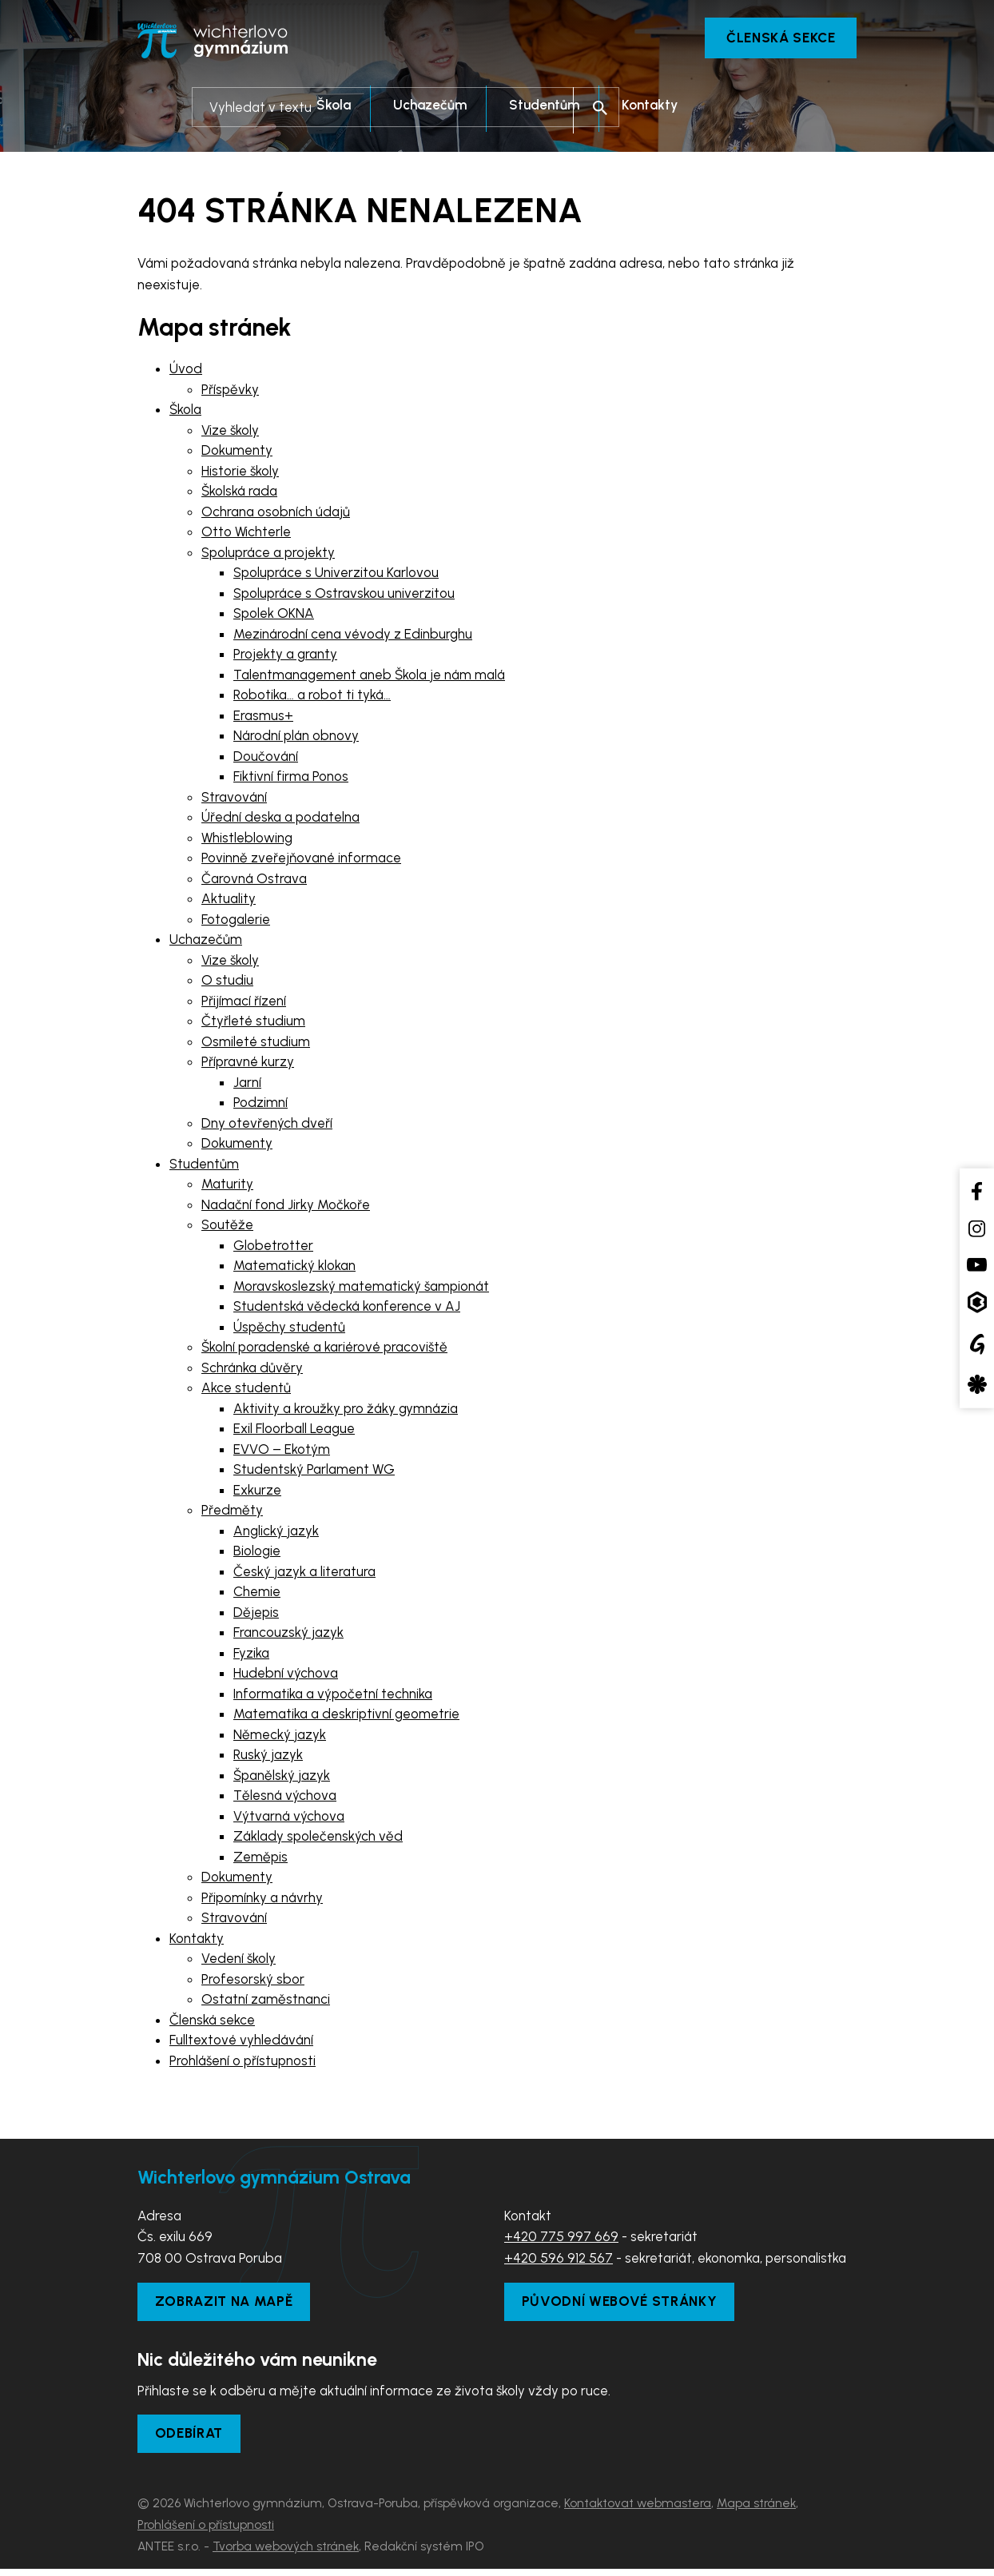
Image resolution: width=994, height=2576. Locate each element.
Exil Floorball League (294, 1431)
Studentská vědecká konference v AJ (346, 1308)
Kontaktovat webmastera (637, 2510)
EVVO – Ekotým (281, 1451)
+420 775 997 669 (561, 2239)
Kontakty (196, 1941)
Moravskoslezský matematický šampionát (361, 1288)
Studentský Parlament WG (314, 1471)
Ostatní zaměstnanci (265, 2001)
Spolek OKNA (273, 615)
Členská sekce (772, 40)
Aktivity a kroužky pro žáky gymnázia (345, 1411)
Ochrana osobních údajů (275, 514)
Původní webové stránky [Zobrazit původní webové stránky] (627, 2305)
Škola (185, 412)
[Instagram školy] (977, 1228)
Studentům (204, 1166)
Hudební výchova (285, 1675)
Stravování (234, 799)
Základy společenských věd (318, 1838)
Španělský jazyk (281, 1778)
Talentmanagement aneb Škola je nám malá (369, 677)
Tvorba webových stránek (286, 2553)
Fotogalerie (235, 922)
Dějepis (256, 1614)
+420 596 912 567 (558, 2260)
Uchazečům (205, 942)
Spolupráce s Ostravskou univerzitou (344, 595)
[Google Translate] (977, 1343)
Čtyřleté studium (253, 1023)
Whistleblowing (246, 840)
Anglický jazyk (276, 1533)
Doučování (265, 758)
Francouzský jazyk (288, 1634)
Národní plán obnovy (296, 738)
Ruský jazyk (268, 1757)
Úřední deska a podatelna (280, 819)
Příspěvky (230, 392)
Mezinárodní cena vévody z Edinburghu (352, 636)
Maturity (227, 1186)
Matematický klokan (294, 1268)
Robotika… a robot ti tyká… (312, 697)
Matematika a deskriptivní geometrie (346, 1716)
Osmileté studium (255, 1044)
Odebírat (194, 2439)
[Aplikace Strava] (977, 1385)
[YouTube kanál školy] (977, 1264)
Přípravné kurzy (247, 1064)
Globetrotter (273, 1248)
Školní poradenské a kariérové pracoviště (324, 1349)
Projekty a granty (285, 656)
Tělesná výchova (284, 1798)
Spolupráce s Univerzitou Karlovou (336, 575)
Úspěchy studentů (289, 1329)
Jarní (247, 1085)
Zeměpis (260, 1859)
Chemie (256, 1594)
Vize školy (230, 432)
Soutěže (227, 1227)
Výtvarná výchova (288, 1818)
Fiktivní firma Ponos (290, 778)
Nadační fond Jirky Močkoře (285, 1207)
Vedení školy (238, 1961)
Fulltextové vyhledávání (241, 2042)
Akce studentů (246, 1390)
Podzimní (260, 1105)
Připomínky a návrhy (262, 1900)
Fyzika (251, 1655)
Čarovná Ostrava (254, 881)
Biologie (256, 1553)
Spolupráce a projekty (268, 555)
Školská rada (239, 493)
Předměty (232, 1512)
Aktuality (228, 901)
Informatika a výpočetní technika (332, 1696)
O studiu (227, 982)
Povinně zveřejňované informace (301, 860)
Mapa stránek (756, 2510)
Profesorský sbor (252, 1981)
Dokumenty (236, 452)
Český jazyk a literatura (304, 1574)
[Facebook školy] (977, 1190)
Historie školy (240, 473)
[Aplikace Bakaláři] (977, 1302)
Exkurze (257, 1492)
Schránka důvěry (252, 1370)
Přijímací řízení (243, 1003)
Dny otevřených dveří (266, 1125)
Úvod (185, 371)
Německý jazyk (279, 1737)
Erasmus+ (263, 718)
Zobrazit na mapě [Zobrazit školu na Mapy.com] (230, 2305)
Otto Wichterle (246, 534)
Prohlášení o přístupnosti (242, 2063)
